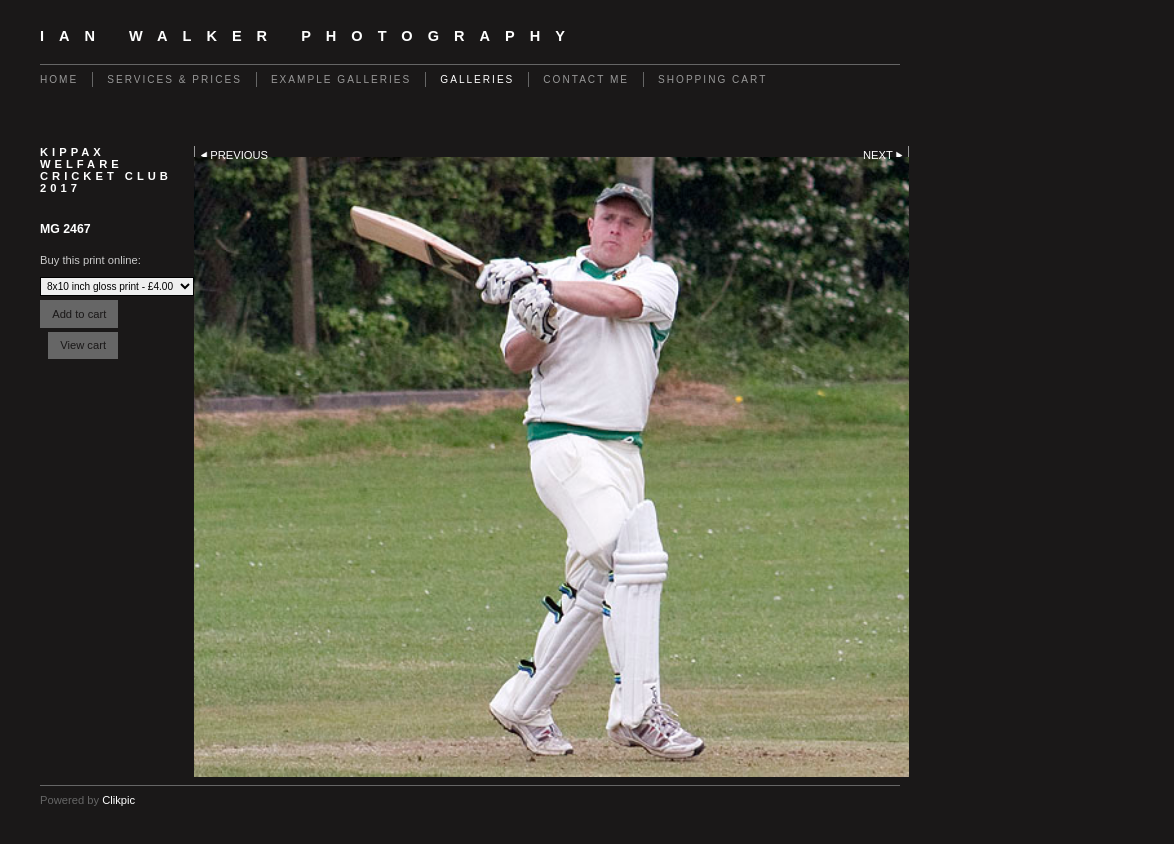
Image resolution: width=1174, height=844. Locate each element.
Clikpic (118, 800)
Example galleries (341, 79)
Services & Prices (174, 79)
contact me (586, 79)
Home (59, 79)
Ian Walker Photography (310, 36)
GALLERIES (477, 79)
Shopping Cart (712, 79)
